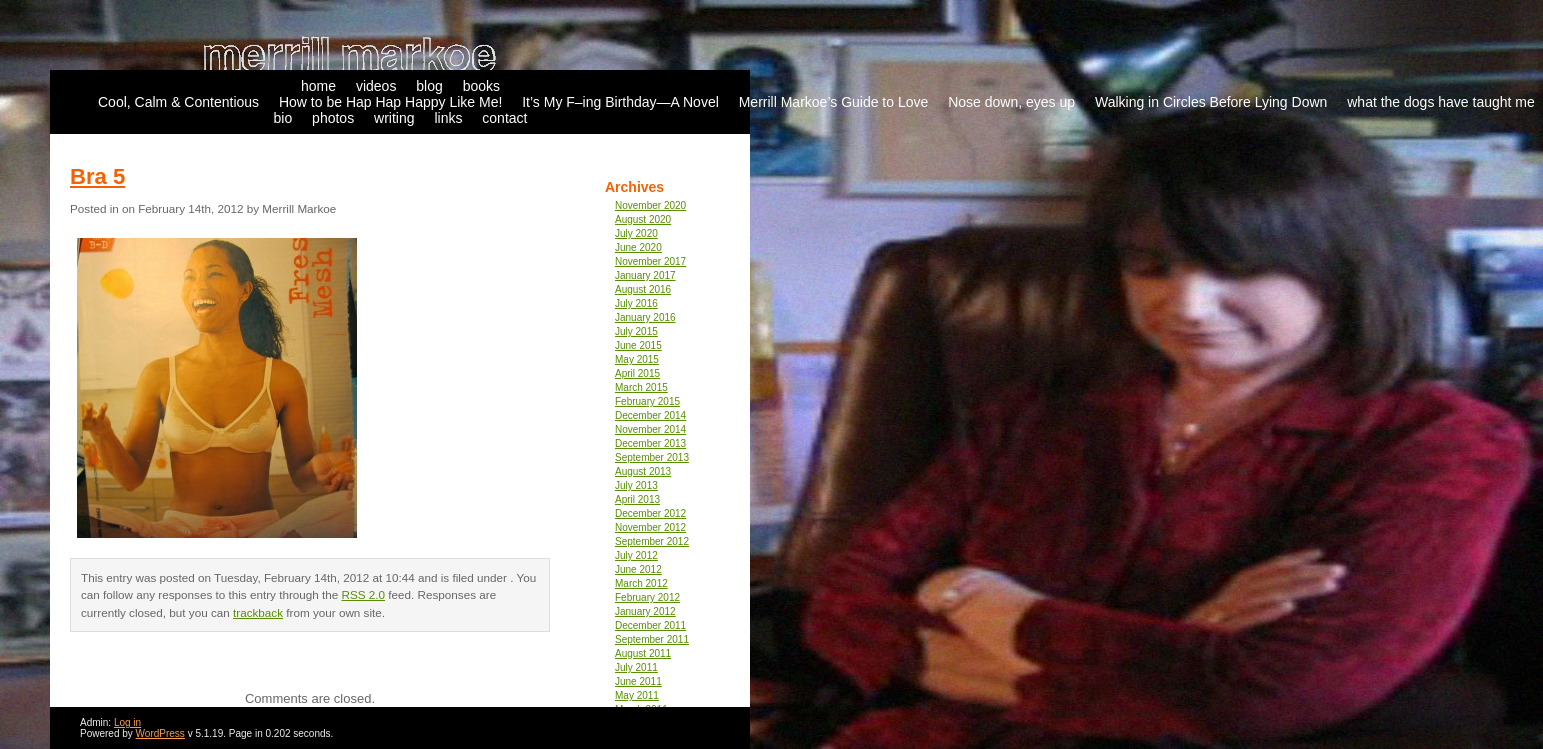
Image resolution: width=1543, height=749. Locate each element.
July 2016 (636, 303)
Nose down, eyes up (1011, 102)
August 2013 (643, 471)
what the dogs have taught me (1441, 102)
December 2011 (650, 625)
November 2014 (650, 429)
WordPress (160, 733)
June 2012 (638, 569)
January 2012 (645, 611)
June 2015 (638, 345)
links (448, 118)
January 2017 (645, 275)
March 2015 (641, 387)
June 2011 (638, 681)
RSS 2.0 (364, 594)
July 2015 (636, 331)
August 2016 (643, 289)
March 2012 (641, 583)
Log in (127, 722)
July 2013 (636, 485)
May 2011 (637, 695)
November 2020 (650, 205)
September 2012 (652, 541)
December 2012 (650, 513)
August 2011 (643, 653)
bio (283, 118)
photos (333, 118)
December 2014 (650, 415)
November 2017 (650, 261)
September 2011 (652, 639)
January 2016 (645, 317)
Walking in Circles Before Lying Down (1211, 102)
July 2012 (636, 555)
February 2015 (647, 401)
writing (394, 118)
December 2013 (650, 443)
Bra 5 (97, 176)
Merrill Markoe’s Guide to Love (834, 102)
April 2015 (637, 373)
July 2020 (636, 233)
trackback (258, 612)
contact (504, 118)
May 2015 (637, 359)
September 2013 (652, 457)
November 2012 (650, 527)
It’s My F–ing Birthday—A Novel (620, 102)
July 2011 (636, 667)
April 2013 (637, 499)
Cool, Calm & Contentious (178, 102)
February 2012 (647, 597)
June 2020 (638, 247)
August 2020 (643, 219)
